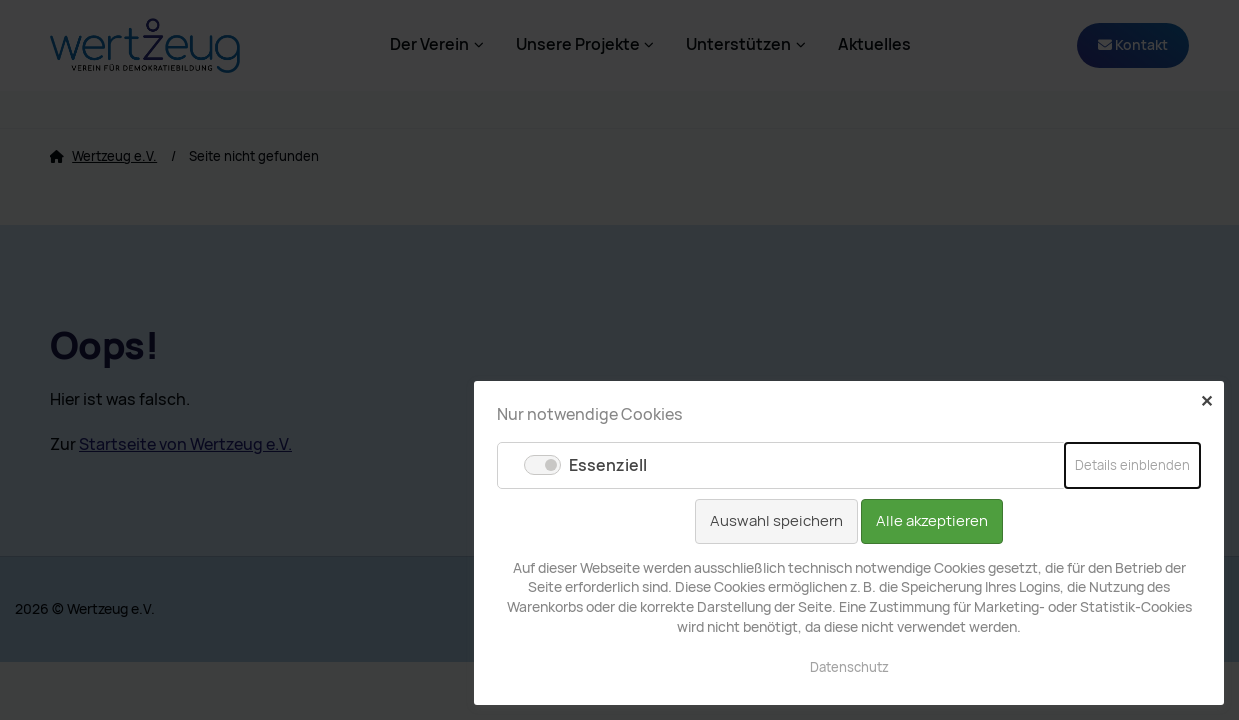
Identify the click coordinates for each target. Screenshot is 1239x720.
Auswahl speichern (776, 521)
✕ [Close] (1206, 401)
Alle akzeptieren (932, 521)
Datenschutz (849, 667)
